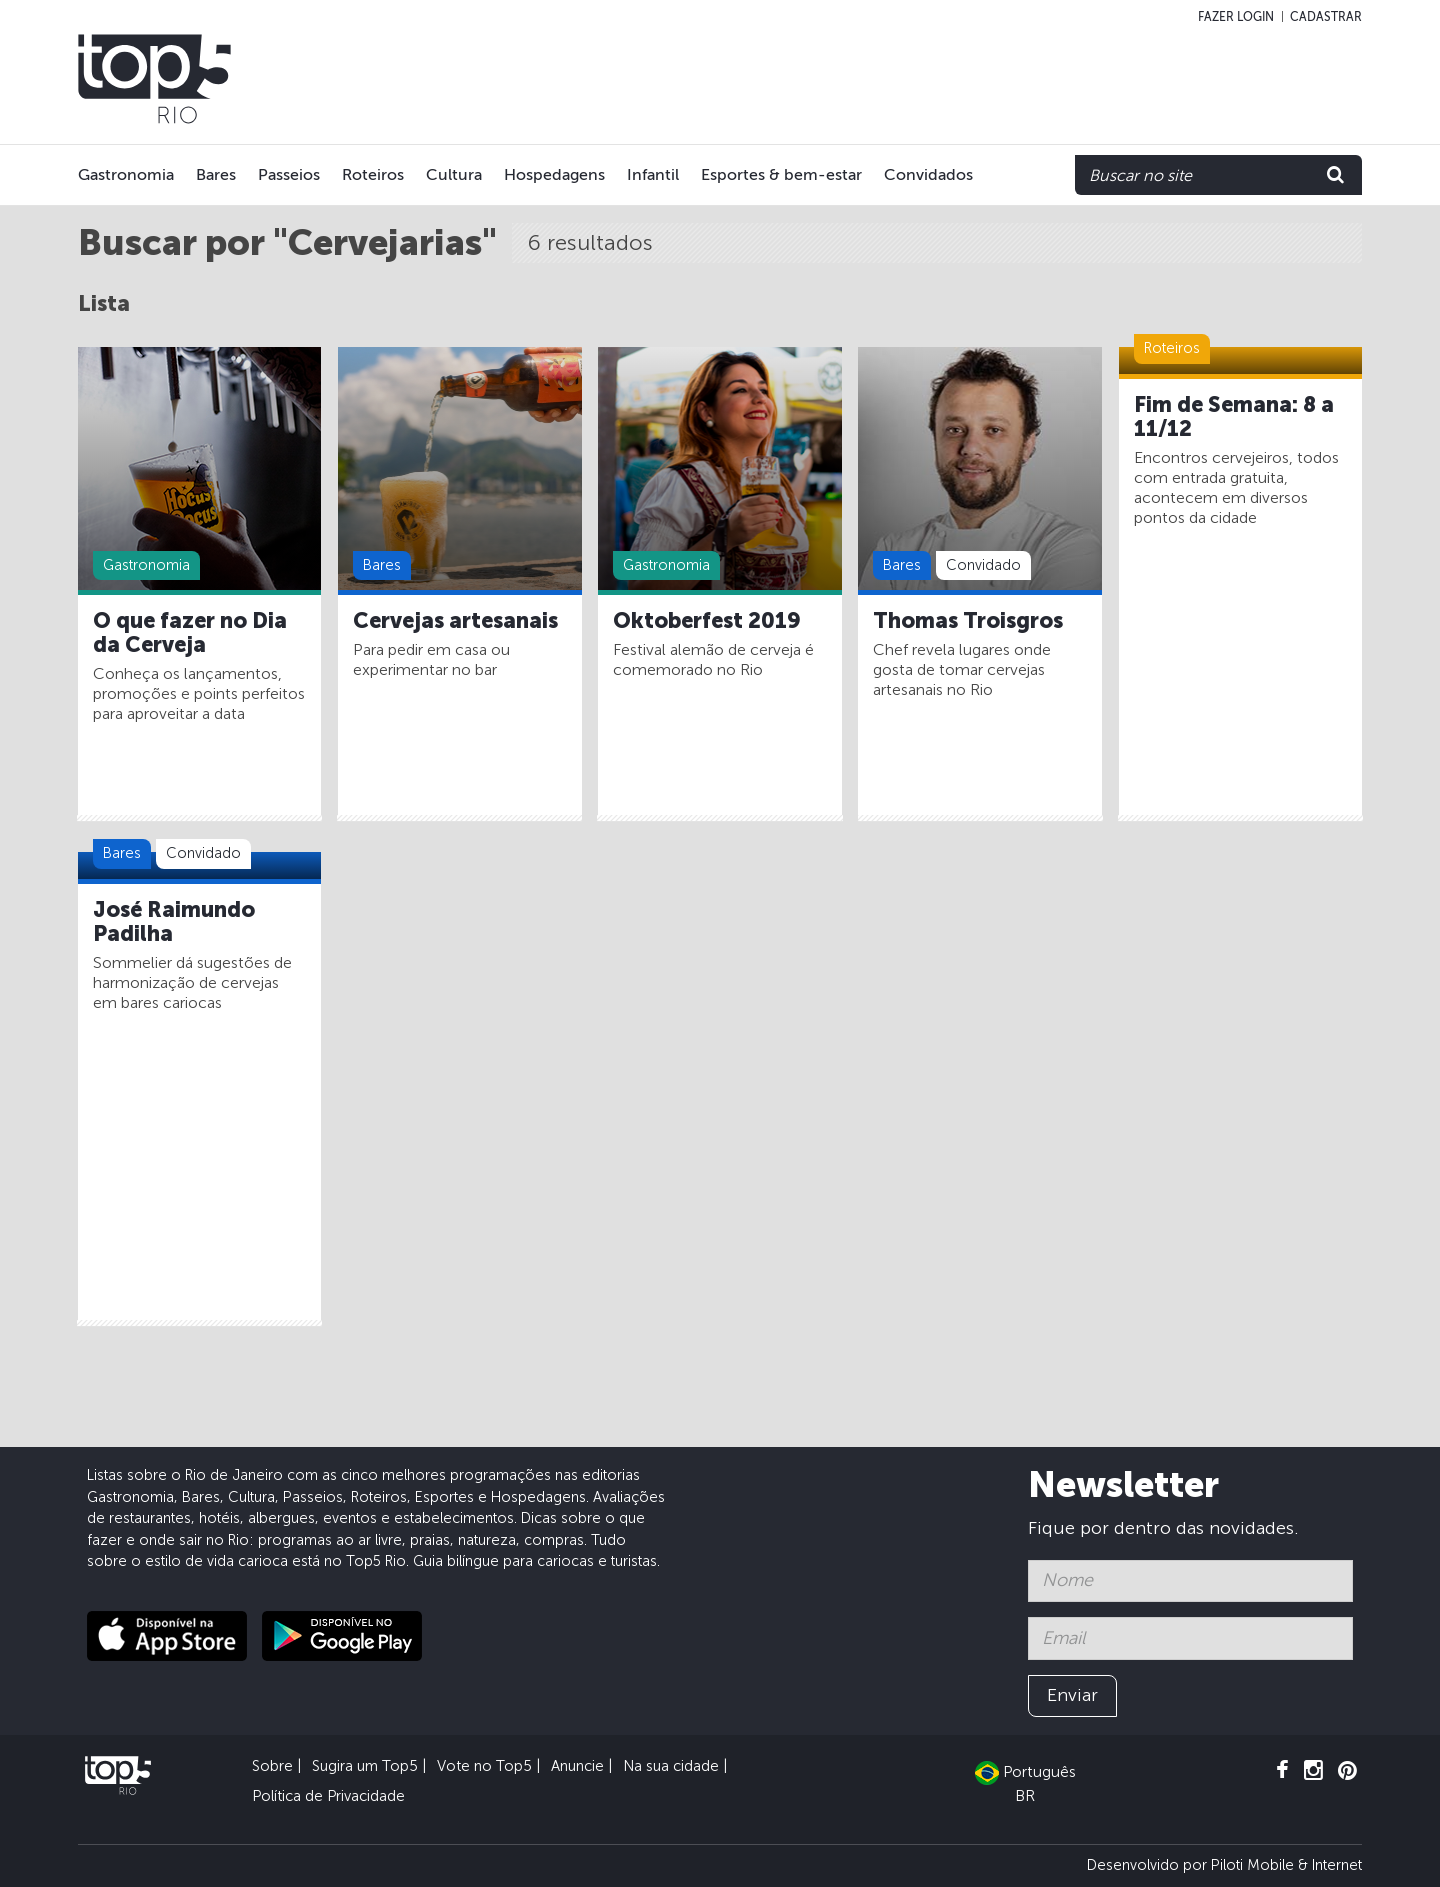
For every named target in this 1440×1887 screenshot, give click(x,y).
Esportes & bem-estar (781, 174)
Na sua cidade (671, 1766)
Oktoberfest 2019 (707, 621)
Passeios (289, 174)
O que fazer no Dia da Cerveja (190, 633)
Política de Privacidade (328, 1796)
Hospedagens (554, 174)
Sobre (272, 1766)
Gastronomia (126, 174)
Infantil (653, 174)
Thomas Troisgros (968, 621)
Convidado (983, 565)
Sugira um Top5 (365, 1766)
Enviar (1072, 1695)
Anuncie (577, 1766)
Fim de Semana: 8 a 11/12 (1234, 417)
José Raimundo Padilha (174, 922)
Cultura (454, 174)
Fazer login (1236, 17)
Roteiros (373, 174)
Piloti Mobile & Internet (1286, 1865)
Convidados (928, 174)
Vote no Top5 (484, 1766)
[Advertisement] (962, 79)
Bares (216, 174)
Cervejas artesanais (455, 621)
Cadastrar (1326, 17)
